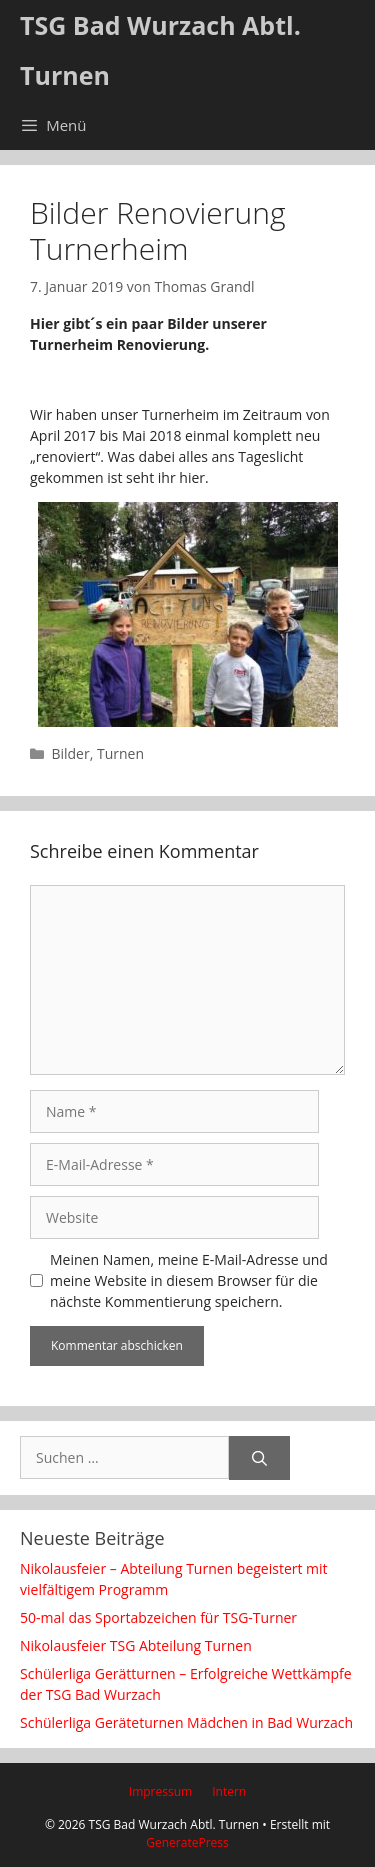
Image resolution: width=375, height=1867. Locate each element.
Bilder (70, 753)
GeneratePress (187, 1842)
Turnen (120, 753)
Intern (229, 1791)
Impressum (160, 1791)
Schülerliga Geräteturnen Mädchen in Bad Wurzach (186, 1722)
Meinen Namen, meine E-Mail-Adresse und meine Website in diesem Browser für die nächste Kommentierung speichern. (189, 1280)
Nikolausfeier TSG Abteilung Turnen (136, 1645)
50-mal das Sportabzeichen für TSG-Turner (158, 1617)
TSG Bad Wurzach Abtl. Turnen (160, 50)
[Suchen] (259, 1458)
